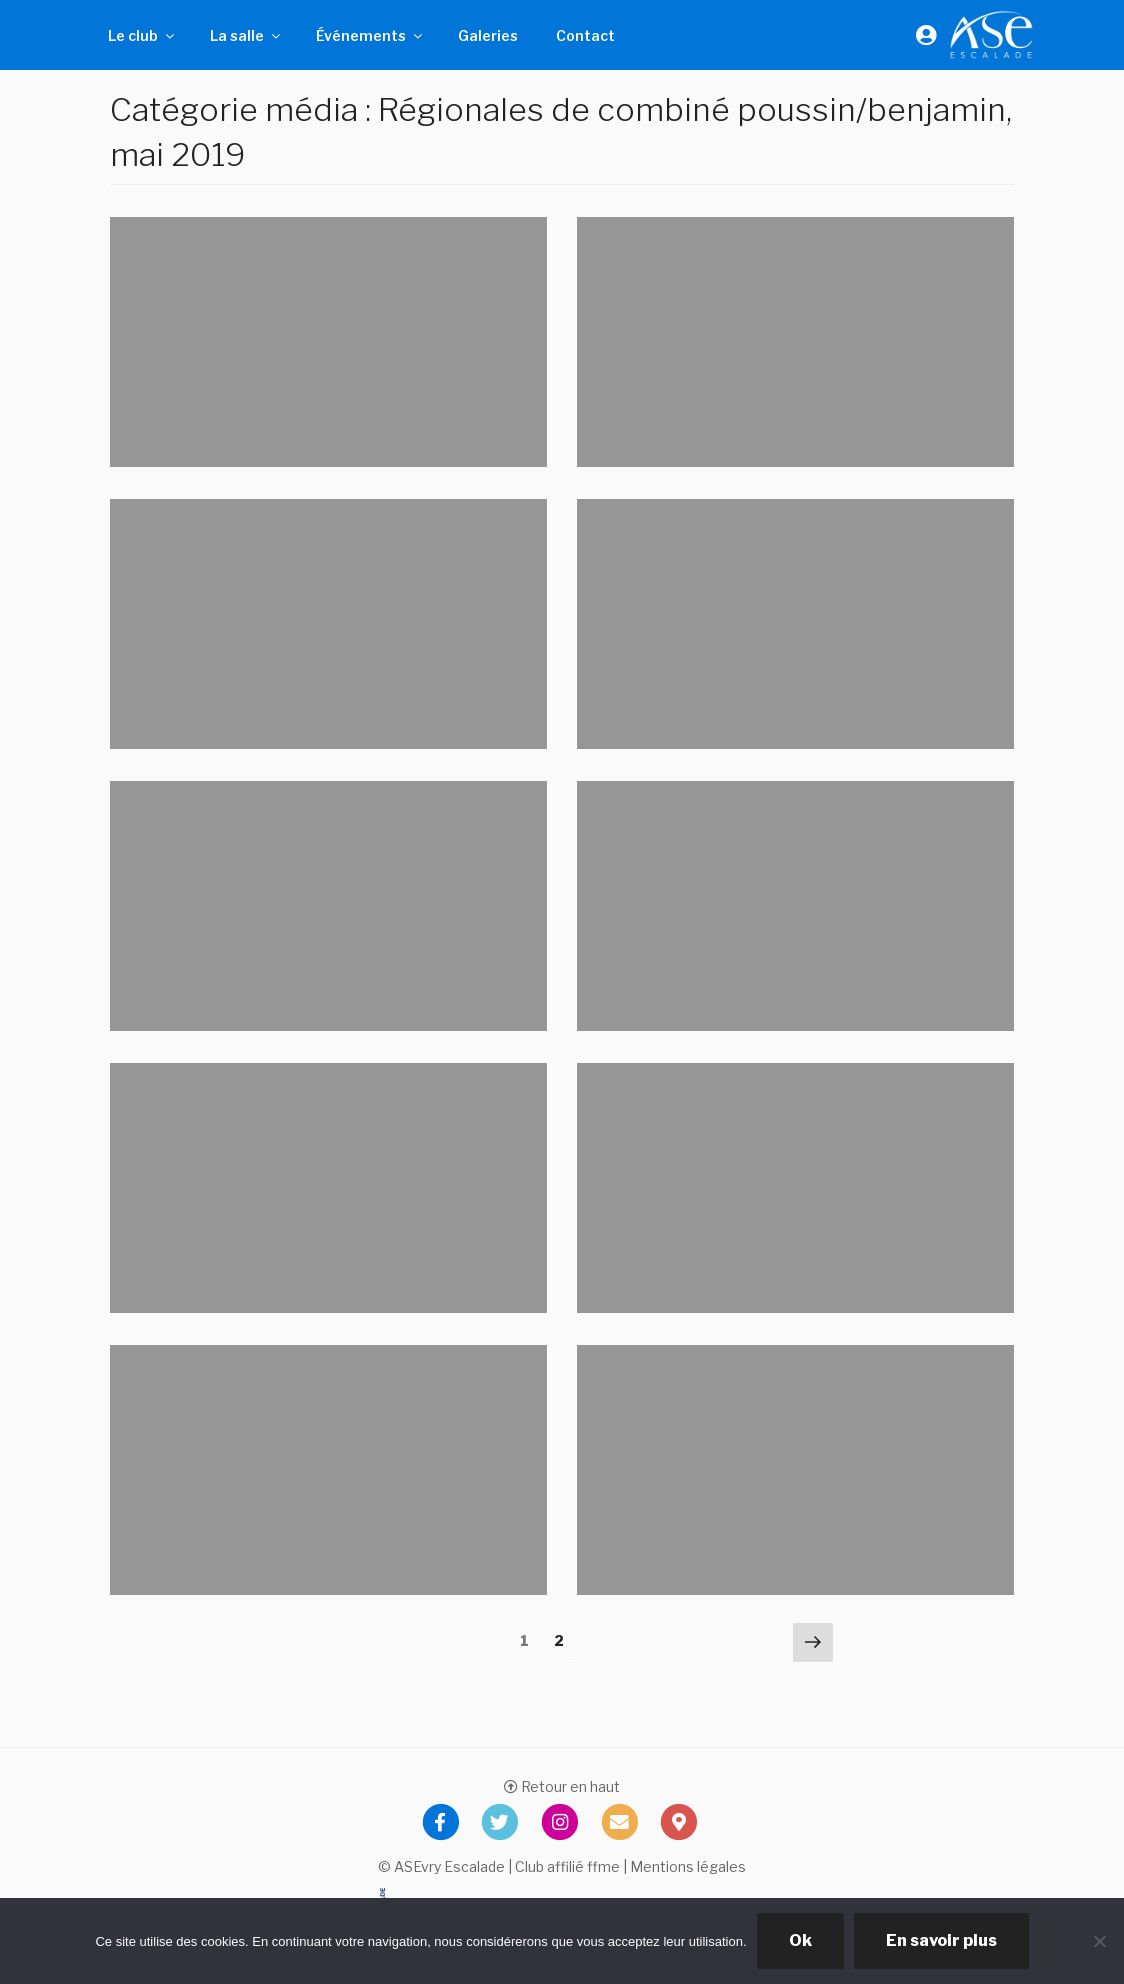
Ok (800, 1940)
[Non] (1099, 1941)
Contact (585, 35)
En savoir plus (941, 1940)
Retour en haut (562, 1786)
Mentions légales (688, 1866)
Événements (370, 35)
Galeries (488, 35)
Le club (142, 35)
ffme (603, 1866)
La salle (246, 35)
